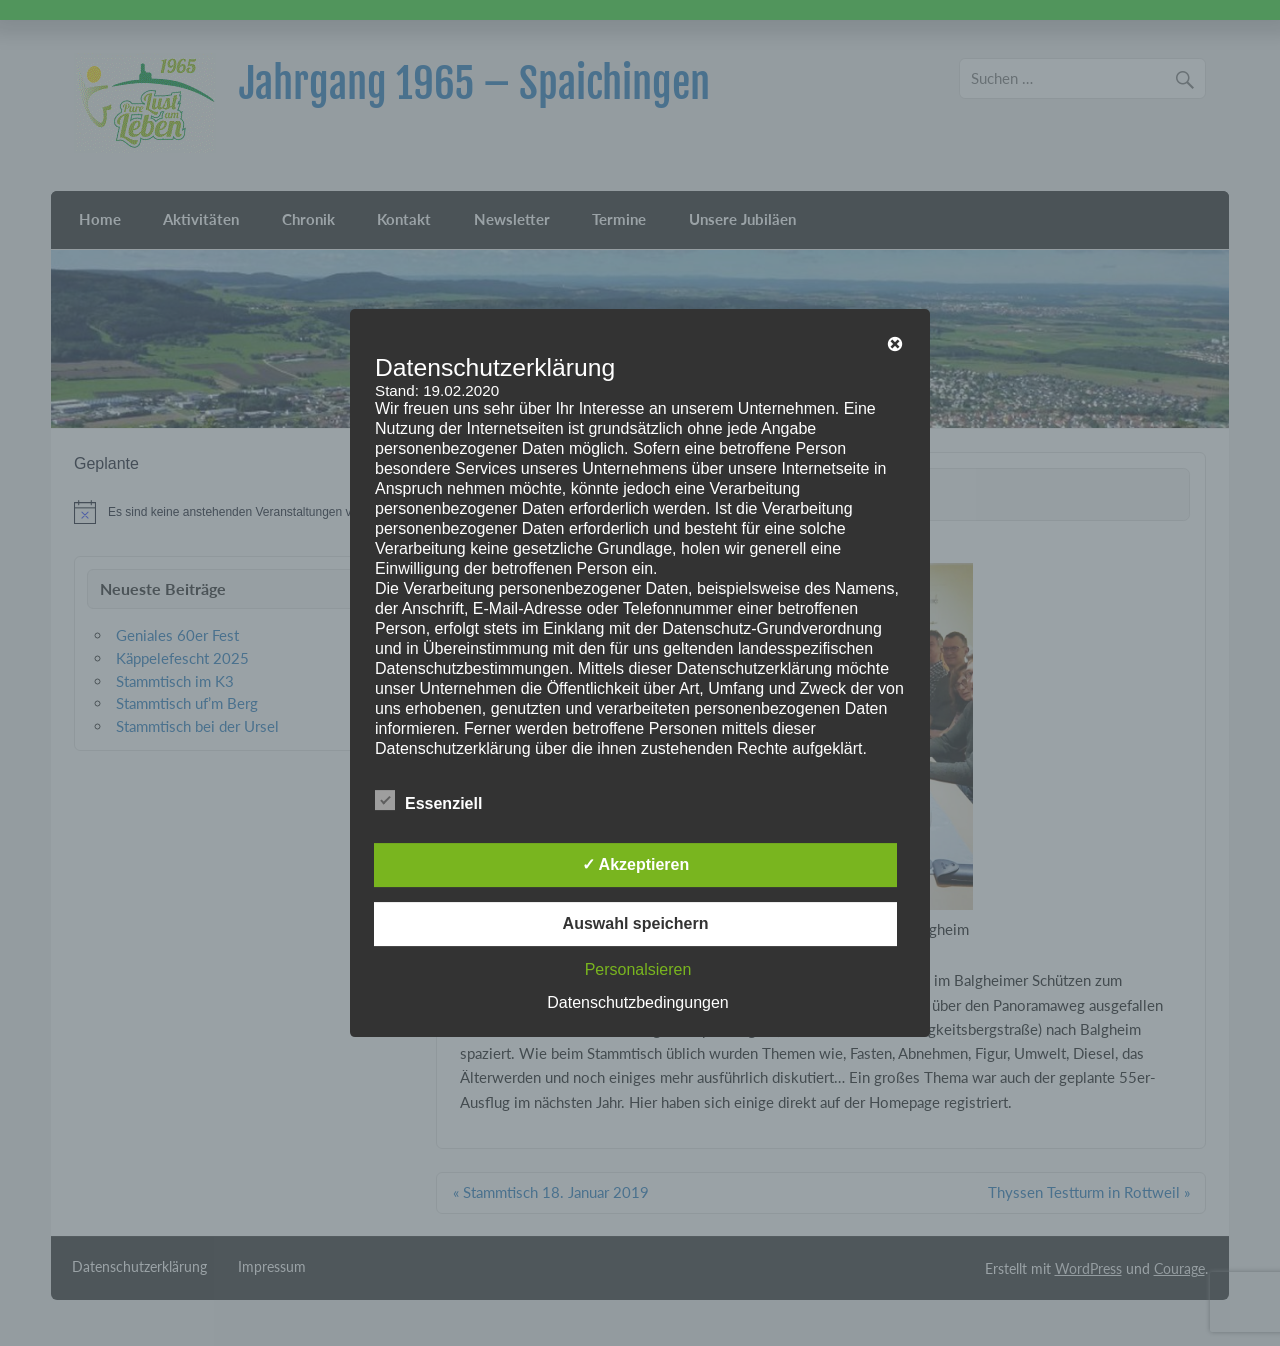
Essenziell (428, 801)
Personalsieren (638, 969)
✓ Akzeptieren (636, 864)
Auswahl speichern (636, 923)
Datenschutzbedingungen (637, 1002)
